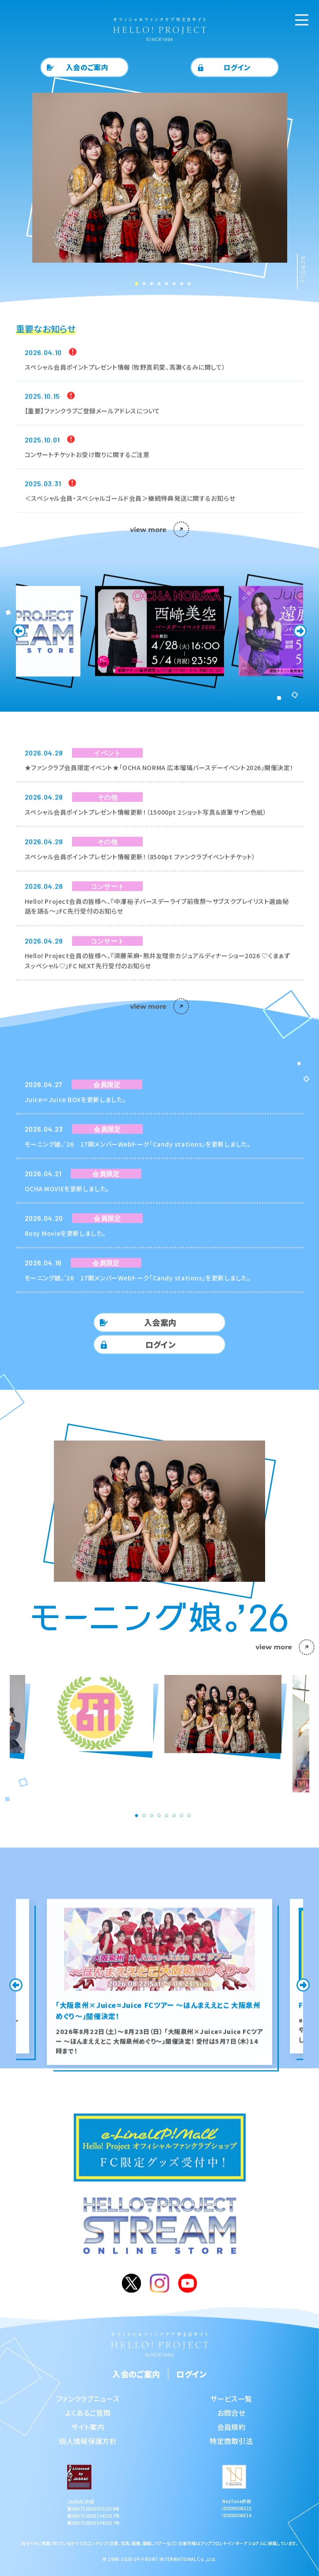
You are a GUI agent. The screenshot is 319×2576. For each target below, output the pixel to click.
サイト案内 (87, 2426)
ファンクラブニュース (87, 2398)
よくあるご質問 (87, 2412)
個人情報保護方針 (88, 2440)
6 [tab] (171, 283)
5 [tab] (163, 283)
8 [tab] (186, 283)
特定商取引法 (231, 2440)
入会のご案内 (87, 67)
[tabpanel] (160, 186)
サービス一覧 (231, 2398)
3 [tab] (148, 283)
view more (159, 529)
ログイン (237, 67)
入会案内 (160, 1322)
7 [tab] (178, 283)
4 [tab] (156, 283)
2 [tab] (141, 283)
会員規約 (231, 2426)
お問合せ (231, 2412)
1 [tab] (133, 283)
